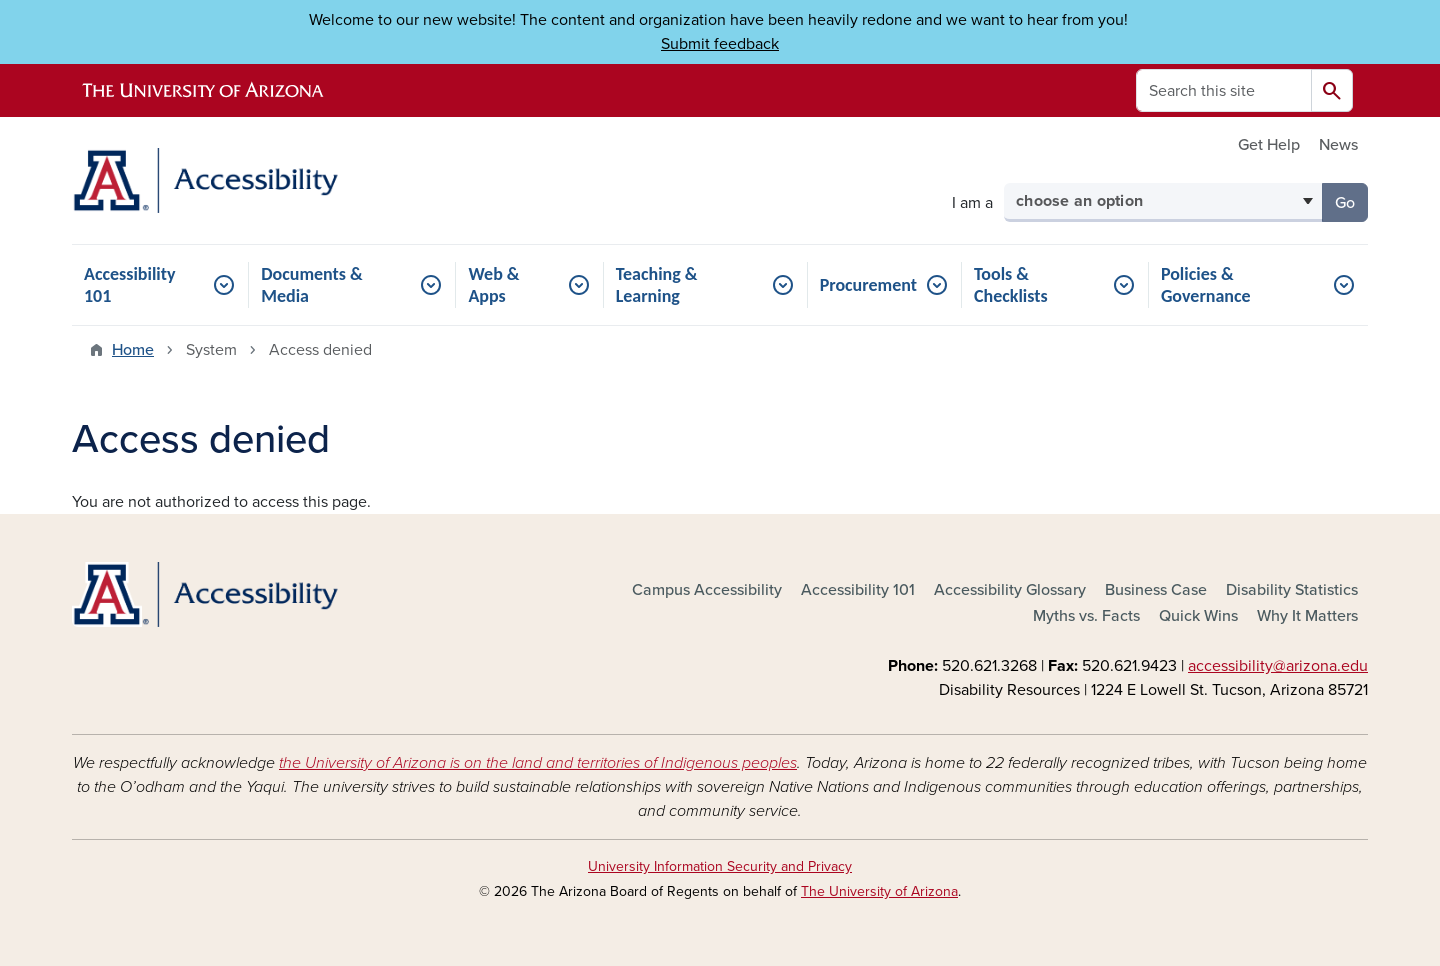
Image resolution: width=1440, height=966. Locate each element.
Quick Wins (1198, 616)
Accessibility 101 (130, 285)
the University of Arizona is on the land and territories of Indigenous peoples (538, 763)
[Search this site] (1224, 90)
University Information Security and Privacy (720, 866)
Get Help (1269, 145)
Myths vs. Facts (1086, 616)
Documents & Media (312, 285)
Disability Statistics (1292, 590)
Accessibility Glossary (1010, 590)
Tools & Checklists (1011, 285)
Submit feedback (720, 44)
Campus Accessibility (707, 590)
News (1338, 145)
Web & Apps (493, 285)
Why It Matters (1307, 616)
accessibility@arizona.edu (1278, 666)
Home (133, 350)
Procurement (868, 285)
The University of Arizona (879, 891)
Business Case (1156, 590)
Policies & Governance (1206, 285)
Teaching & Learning (657, 285)
